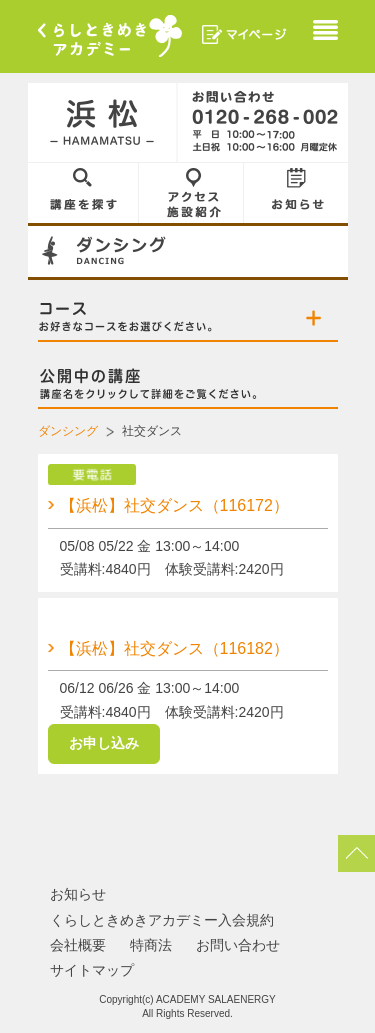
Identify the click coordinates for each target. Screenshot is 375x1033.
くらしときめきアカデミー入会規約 (162, 922)
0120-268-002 (263, 123)
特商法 (151, 947)
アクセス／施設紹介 (191, 193)
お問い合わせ (238, 947)
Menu (325, 32)
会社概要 (78, 947)
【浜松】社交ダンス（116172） (174, 505)
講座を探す (83, 193)
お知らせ (296, 193)
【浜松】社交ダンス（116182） (174, 648)
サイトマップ (92, 972)
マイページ (244, 34)
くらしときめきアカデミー (110, 36)
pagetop (356, 855)
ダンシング (68, 431)
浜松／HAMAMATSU (103, 123)
